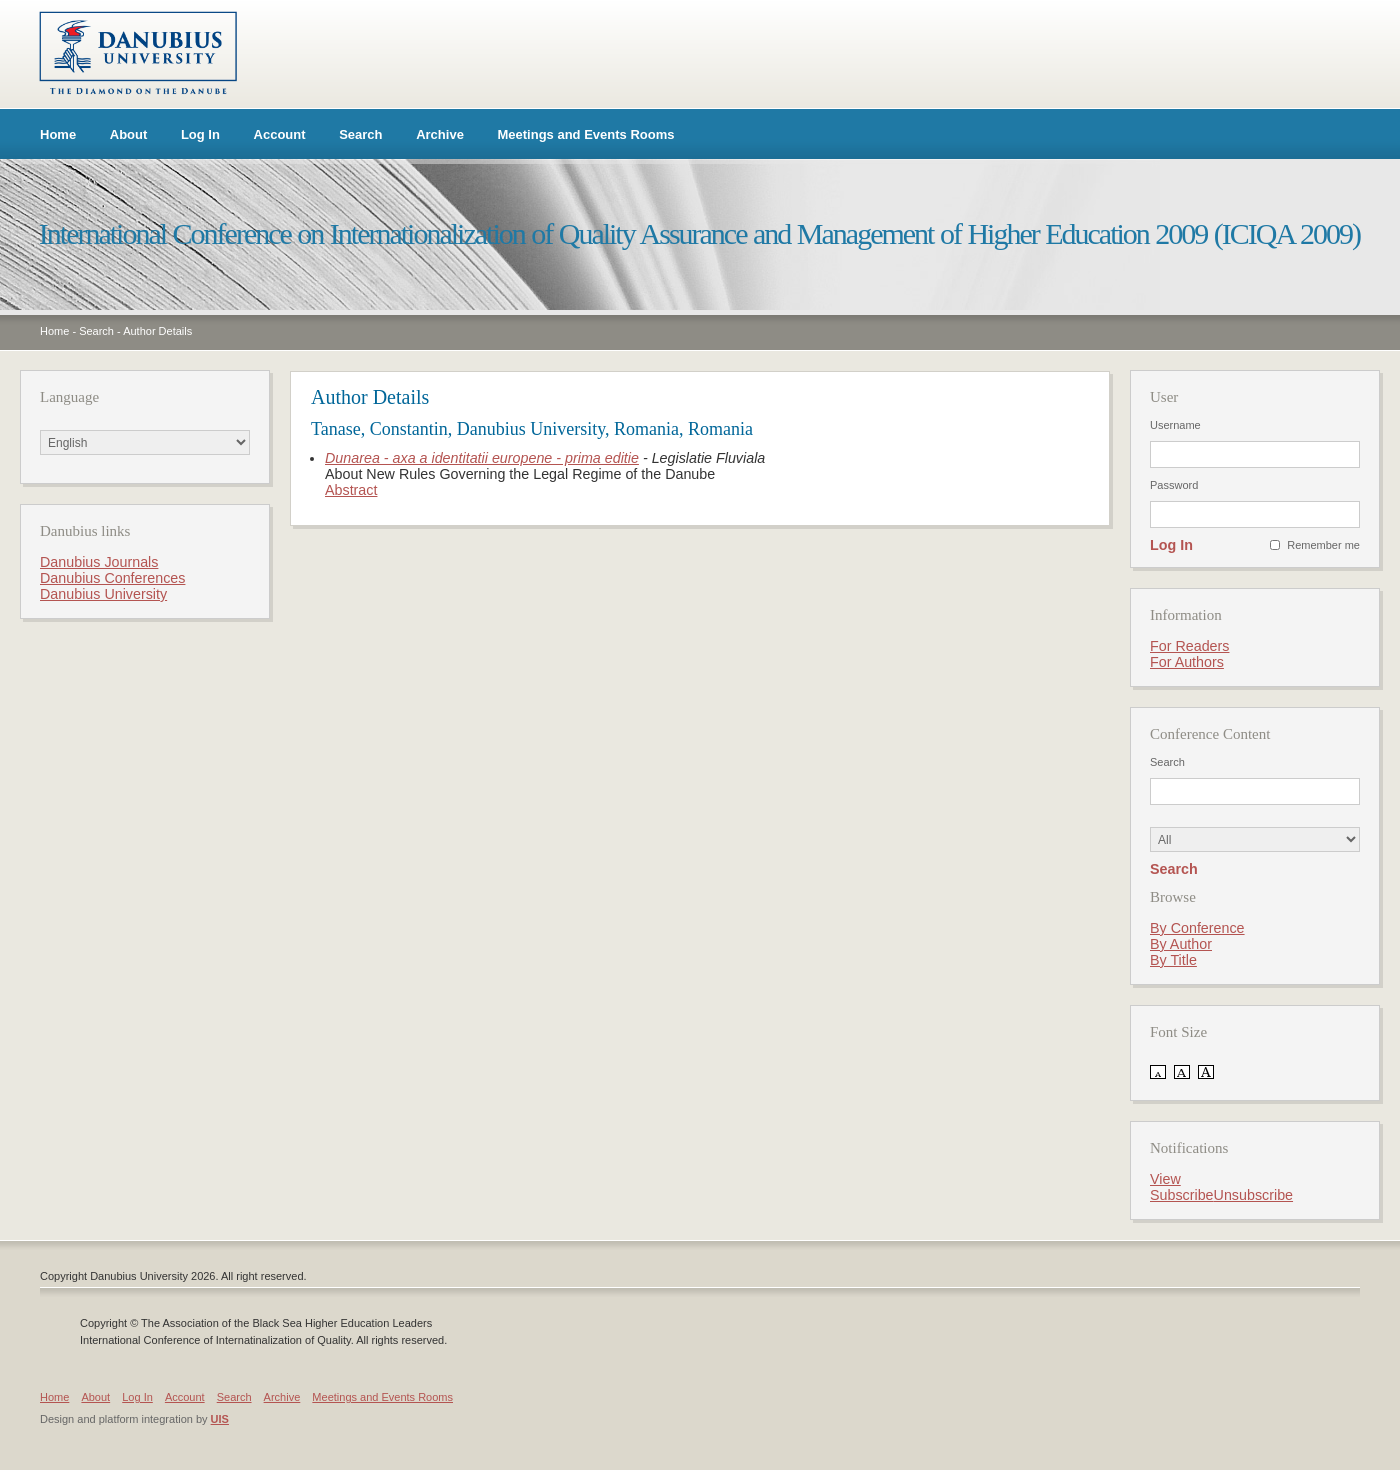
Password (1174, 485)
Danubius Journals (99, 562)
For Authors (1187, 662)
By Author (1181, 944)
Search (360, 134)
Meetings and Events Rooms (586, 134)
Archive (440, 134)
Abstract (351, 490)
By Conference (1197, 928)
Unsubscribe (1253, 1195)
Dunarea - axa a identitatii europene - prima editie (482, 458)
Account (280, 134)
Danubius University (103, 594)
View (1165, 1179)
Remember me (1323, 545)
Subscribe (1182, 1195)
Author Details (157, 331)
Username (1175, 425)
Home (58, 134)
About (129, 134)
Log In (200, 134)
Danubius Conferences (112, 578)
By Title (1173, 960)
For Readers (1189, 646)
